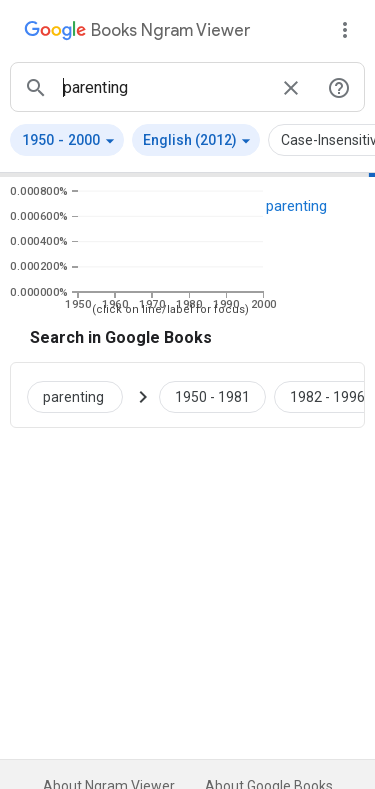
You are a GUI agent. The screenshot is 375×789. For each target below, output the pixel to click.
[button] (67, 140)
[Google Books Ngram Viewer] (137, 33)
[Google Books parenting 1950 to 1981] (212, 395)
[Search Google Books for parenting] (83, 395)
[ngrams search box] (163, 87)
